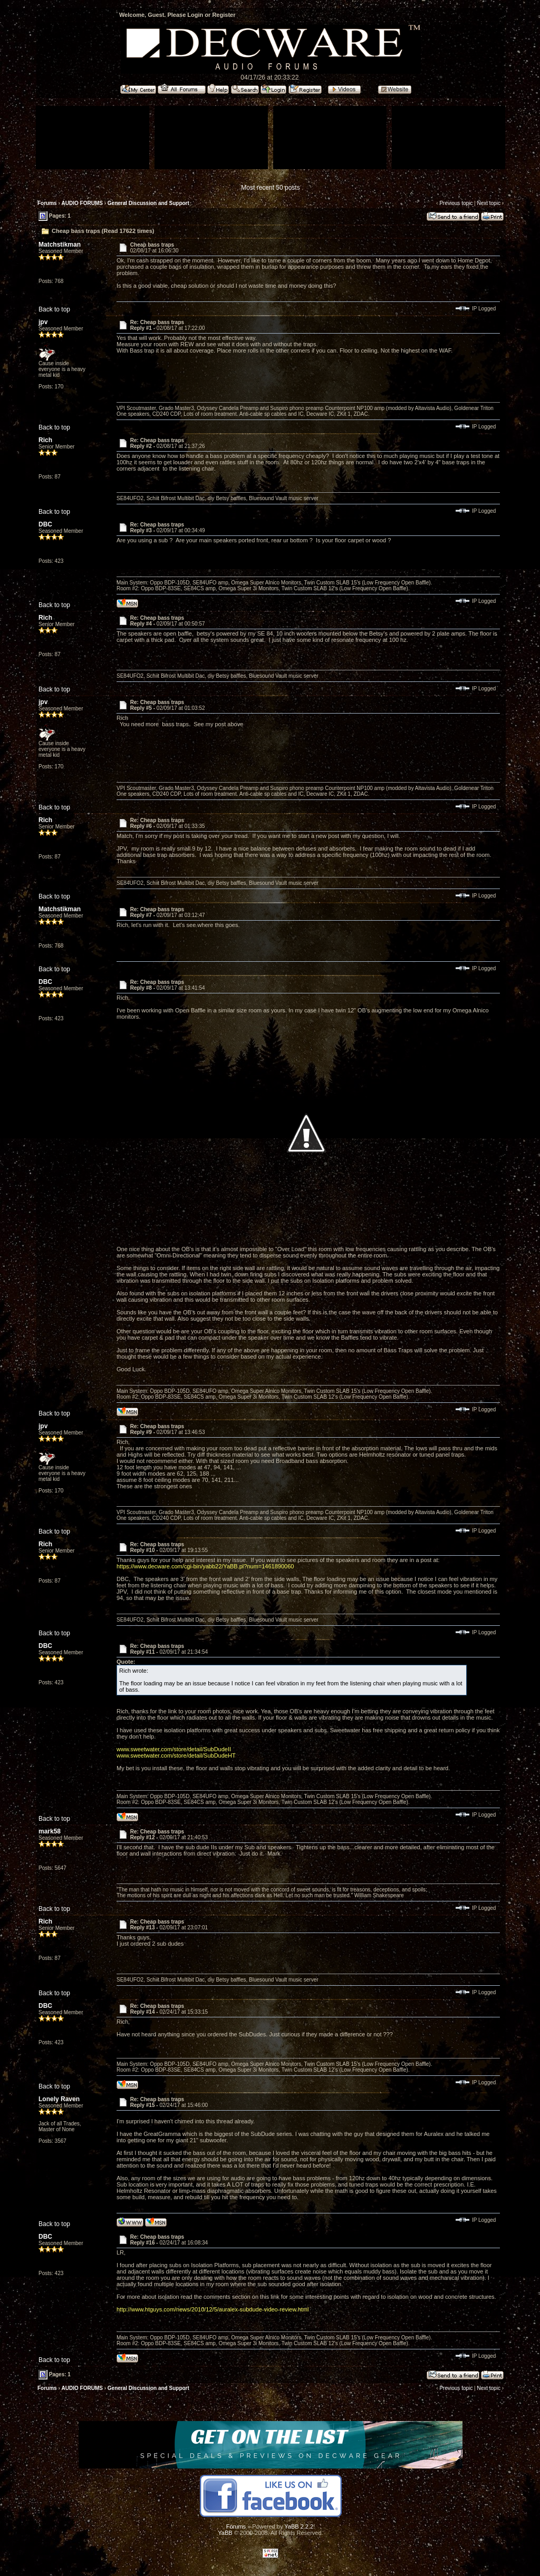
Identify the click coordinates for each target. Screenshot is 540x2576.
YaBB (225, 2533)
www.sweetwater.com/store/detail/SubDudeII (174, 1749)
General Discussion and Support (148, 203)
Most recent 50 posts (270, 187)
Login (195, 15)
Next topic (488, 203)
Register (223, 15)
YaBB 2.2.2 (298, 2526)
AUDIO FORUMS (82, 203)
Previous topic (455, 203)
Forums (47, 203)
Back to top (54, 309)
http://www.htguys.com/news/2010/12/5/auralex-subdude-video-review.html (212, 2309)
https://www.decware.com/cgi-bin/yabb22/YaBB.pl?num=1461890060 (205, 1566)
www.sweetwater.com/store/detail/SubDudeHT (176, 1755)
